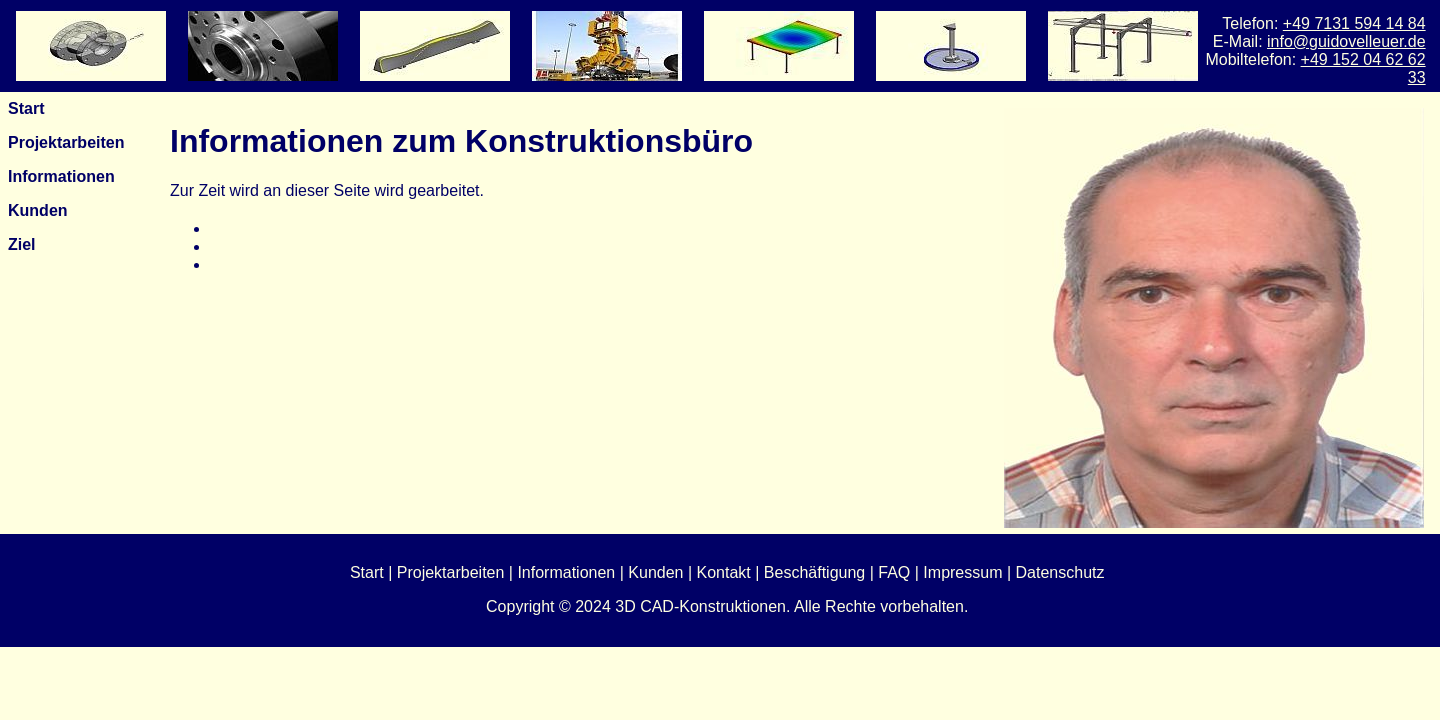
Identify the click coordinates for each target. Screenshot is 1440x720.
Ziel (22, 244)
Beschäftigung (814, 572)
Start (26, 108)
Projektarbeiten (66, 142)
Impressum (962, 572)
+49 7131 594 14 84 (1354, 23)
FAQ (894, 572)
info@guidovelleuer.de (1346, 41)
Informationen (61, 176)
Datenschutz (1060, 572)
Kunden (38, 210)
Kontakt (724, 572)
